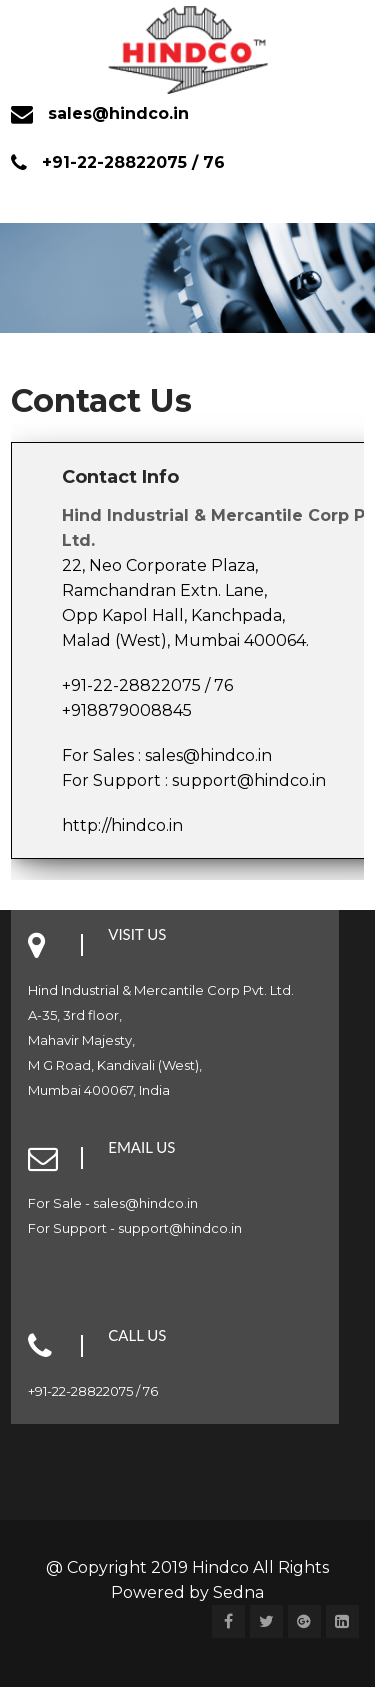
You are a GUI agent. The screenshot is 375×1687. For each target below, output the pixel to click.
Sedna (238, 1592)
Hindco (222, 1567)
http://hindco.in (122, 825)
